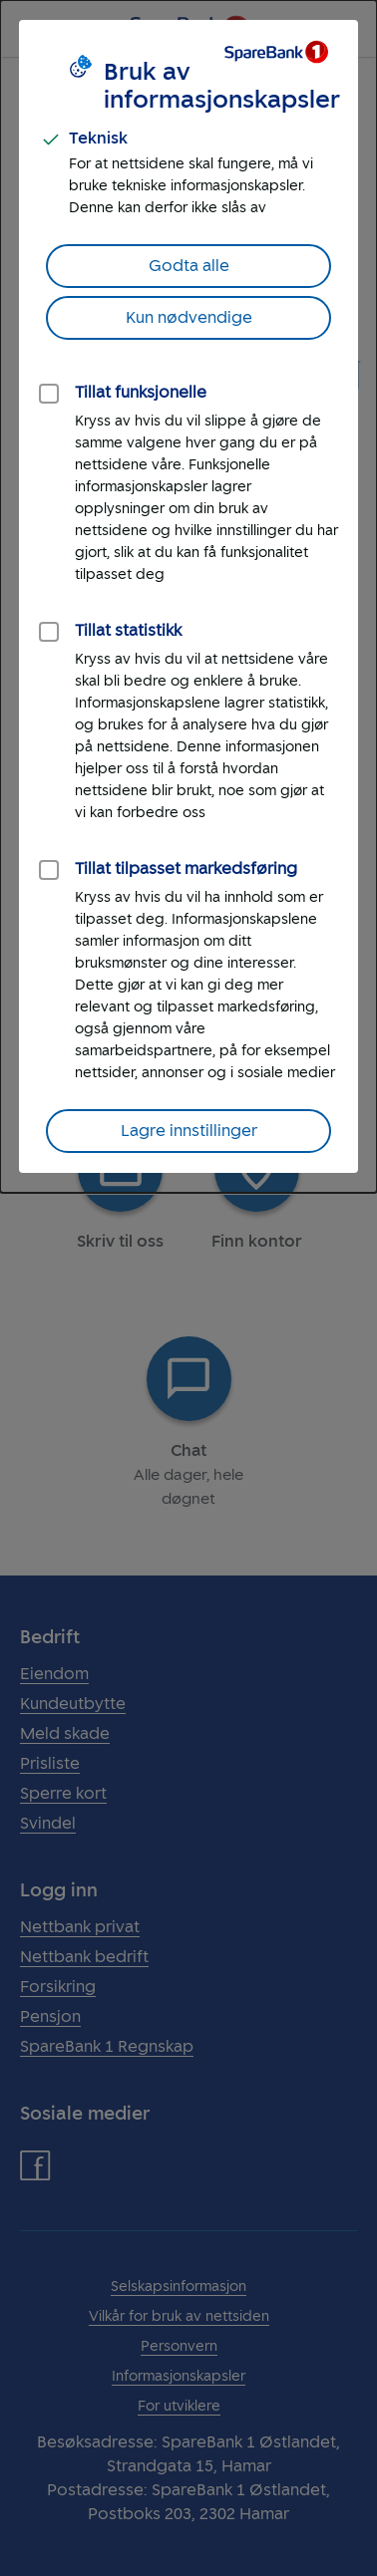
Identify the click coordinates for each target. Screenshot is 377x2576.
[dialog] (188, 596)
